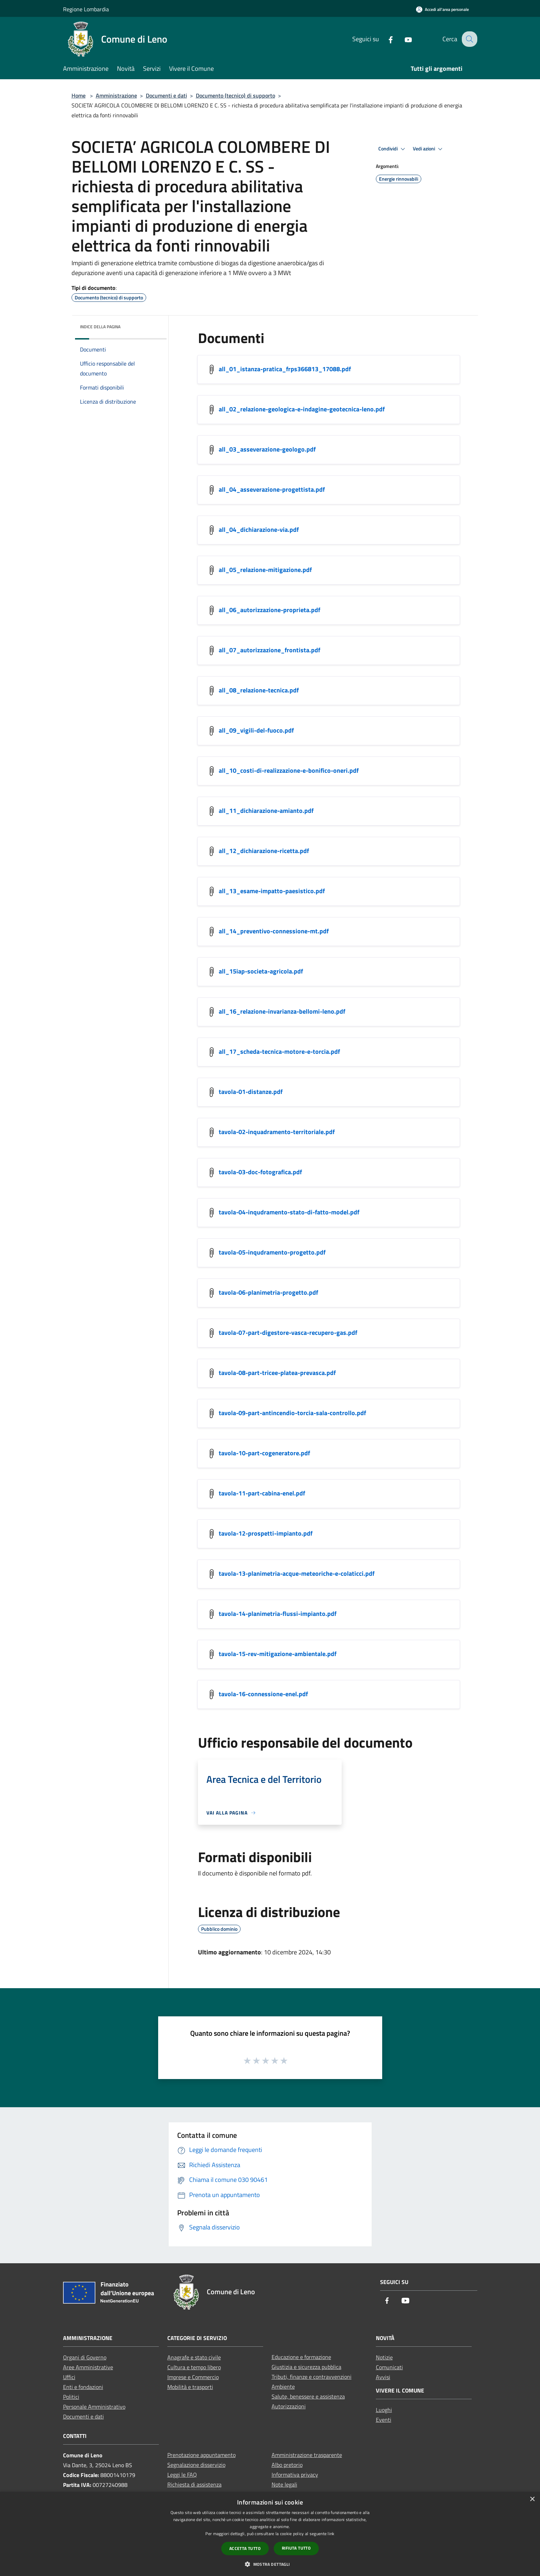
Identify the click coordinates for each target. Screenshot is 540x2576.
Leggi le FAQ (182, 2474)
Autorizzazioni (289, 2406)
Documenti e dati (166, 95)
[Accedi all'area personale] (442, 9)
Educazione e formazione (301, 2357)
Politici (71, 2397)
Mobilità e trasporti (190, 2387)
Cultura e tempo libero (194, 2367)
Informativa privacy (295, 2474)
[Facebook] (385, 39)
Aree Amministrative (88, 2367)
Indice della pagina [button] (100, 326)
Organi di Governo (84, 2357)
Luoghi (384, 2410)
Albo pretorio (287, 2464)
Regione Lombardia (86, 9)
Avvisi (383, 2377)
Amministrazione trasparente (307, 2455)
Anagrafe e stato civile (194, 2357)
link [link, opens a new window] (331, 2533)
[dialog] (270, 2534)
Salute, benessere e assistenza (308, 2396)
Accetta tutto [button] (245, 2548)
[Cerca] (468, 39)
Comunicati (389, 2367)
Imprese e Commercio (193, 2377)
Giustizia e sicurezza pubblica (306, 2367)
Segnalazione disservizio (196, 2464)
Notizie (384, 2357)
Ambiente (283, 2386)
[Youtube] (403, 39)
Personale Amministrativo (94, 2406)
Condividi (392, 149)
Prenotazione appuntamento (201, 2455)
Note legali (284, 2484)
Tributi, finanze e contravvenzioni (312, 2376)
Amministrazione (116, 95)
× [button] (532, 2499)
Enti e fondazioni (83, 2387)
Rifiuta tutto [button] (296, 2548)
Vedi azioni (429, 149)
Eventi (383, 2419)
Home (79, 95)
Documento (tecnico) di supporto (235, 95)
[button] (270, 2564)
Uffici (69, 2377)
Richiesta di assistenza (194, 2484)
